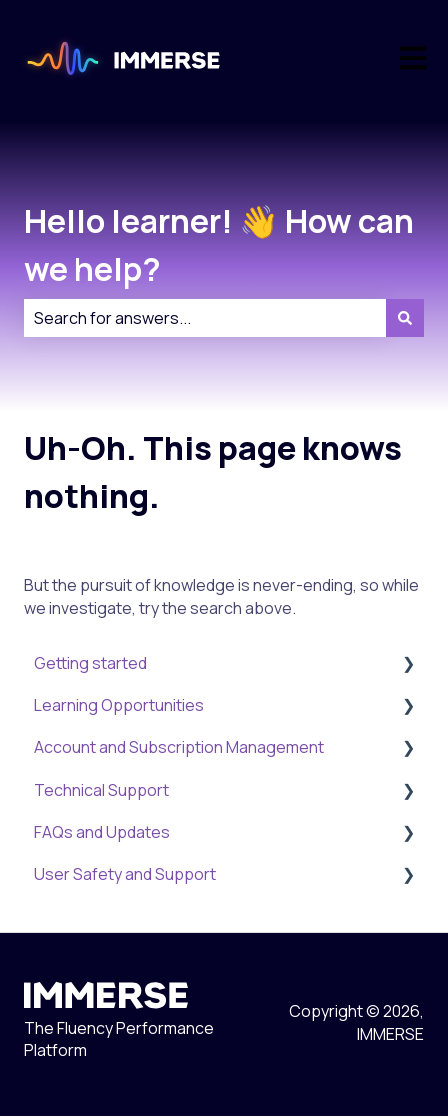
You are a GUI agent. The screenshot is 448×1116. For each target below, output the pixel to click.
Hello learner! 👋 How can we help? (219, 245)
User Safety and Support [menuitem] (125, 874)
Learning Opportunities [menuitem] (119, 705)
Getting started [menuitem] (90, 663)
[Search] (405, 318)
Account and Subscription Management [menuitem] (179, 747)
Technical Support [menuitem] (101, 790)
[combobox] (205, 318)
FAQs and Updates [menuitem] (102, 832)
